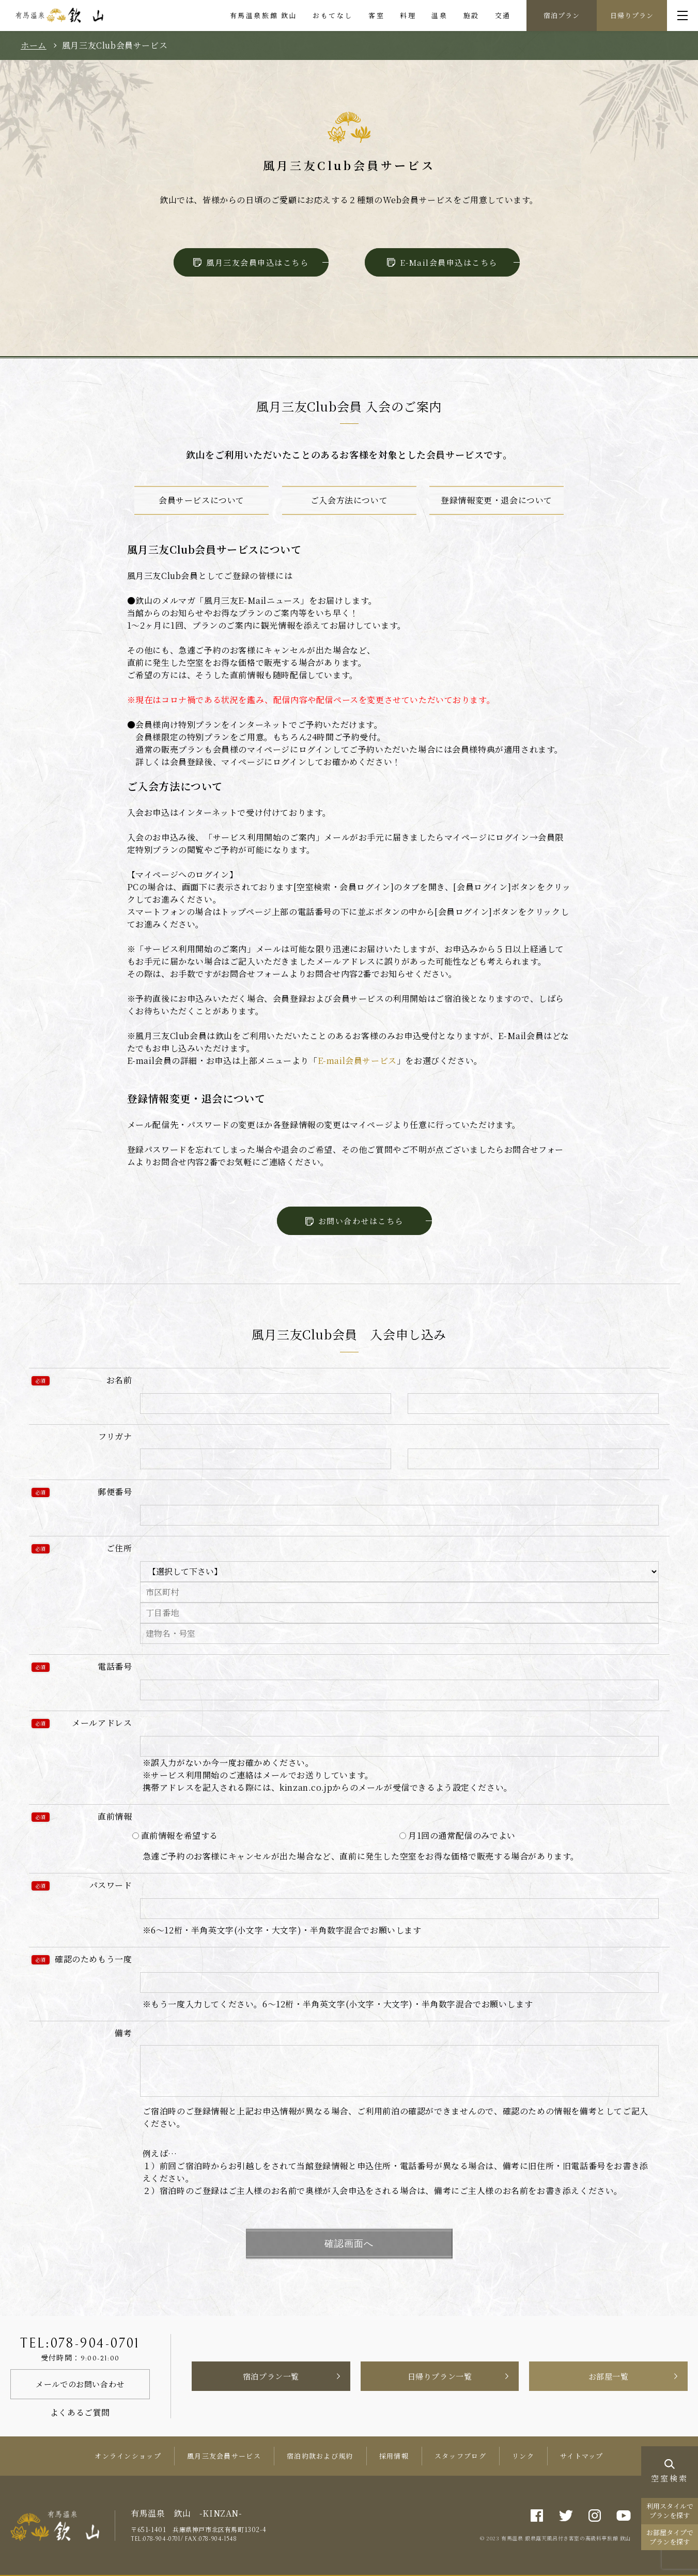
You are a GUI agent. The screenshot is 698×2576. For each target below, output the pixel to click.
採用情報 (394, 2456)
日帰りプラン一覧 (440, 2376)
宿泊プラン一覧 (271, 2376)
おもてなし (333, 15)
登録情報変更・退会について (496, 500)
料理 (408, 15)
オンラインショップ (128, 2456)
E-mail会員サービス (357, 1060)
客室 (376, 15)
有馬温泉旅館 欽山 (263, 15)
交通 (503, 15)
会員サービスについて (201, 500)
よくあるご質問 (80, 2412)
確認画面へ (349, 2243)
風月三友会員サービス (224, 2456)
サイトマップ (581, 2456)
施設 (471, 15)
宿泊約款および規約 (320, 2456)
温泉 (439, 15)
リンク (523, 2456)
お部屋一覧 (608, 2376)
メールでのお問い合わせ (80, 2384)
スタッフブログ (460, 2456)
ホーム (33, 45)
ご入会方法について (349, 500)
